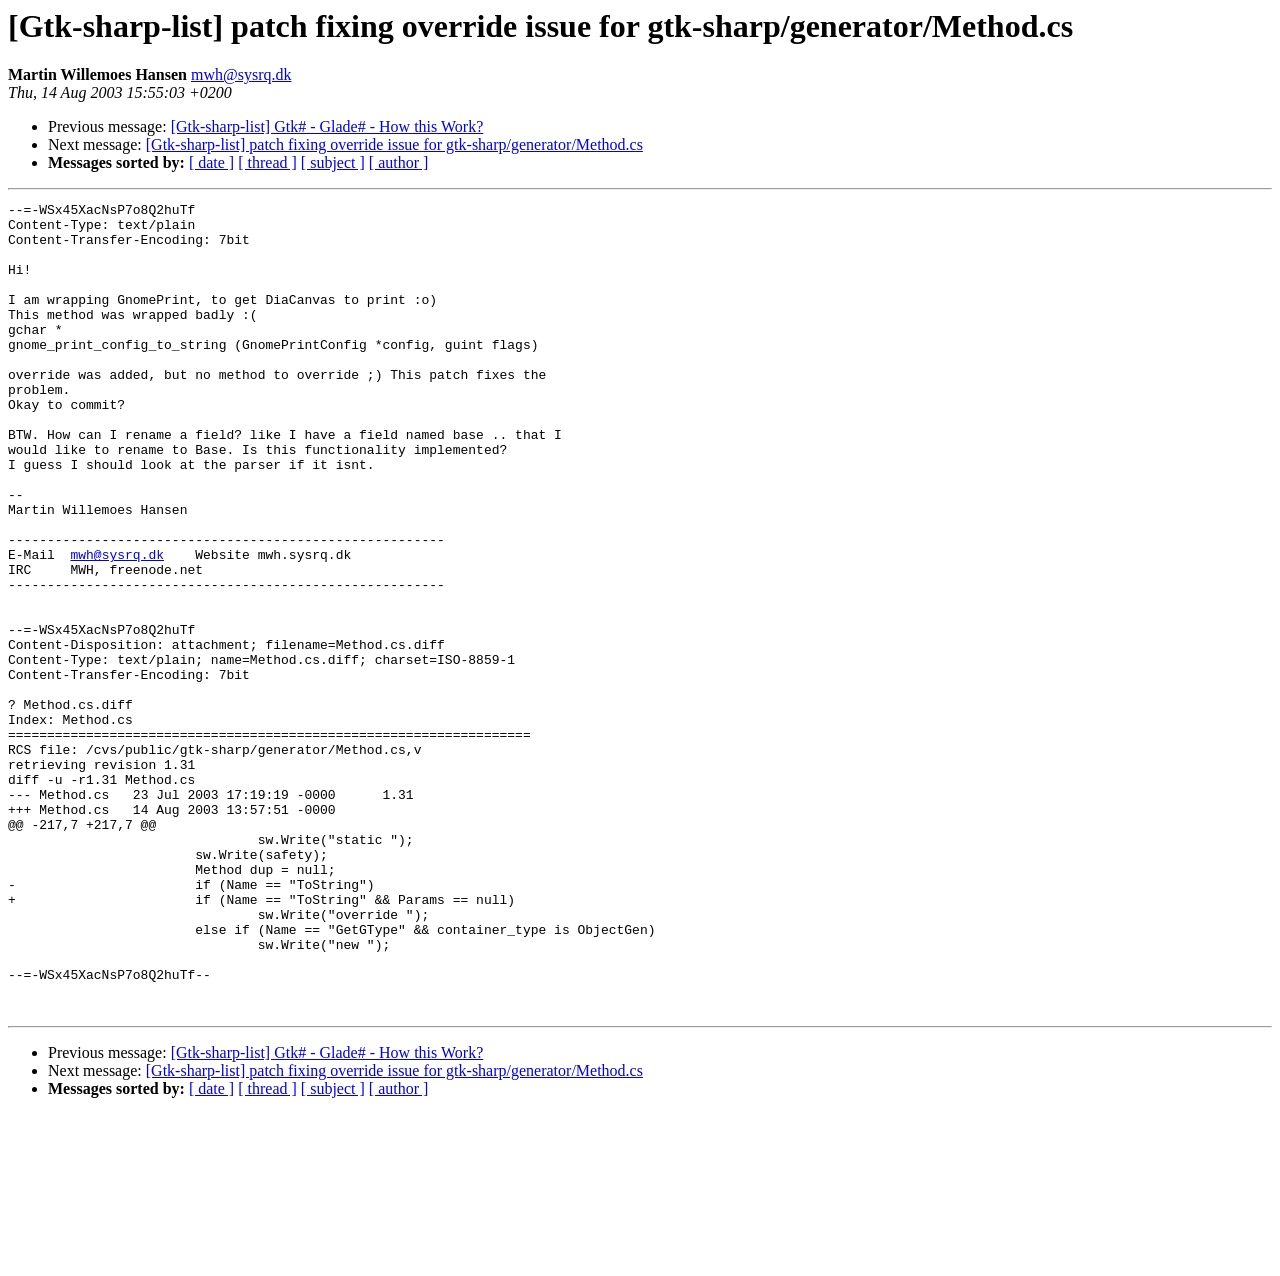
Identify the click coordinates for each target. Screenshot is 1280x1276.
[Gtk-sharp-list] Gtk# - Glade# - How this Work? (327, 126)
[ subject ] (333, 162)
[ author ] (399, 162)
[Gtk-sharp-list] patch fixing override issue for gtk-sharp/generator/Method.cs (394, 144)
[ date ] (211, 162)
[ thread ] (267, 162)
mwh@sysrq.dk (241, 74)
